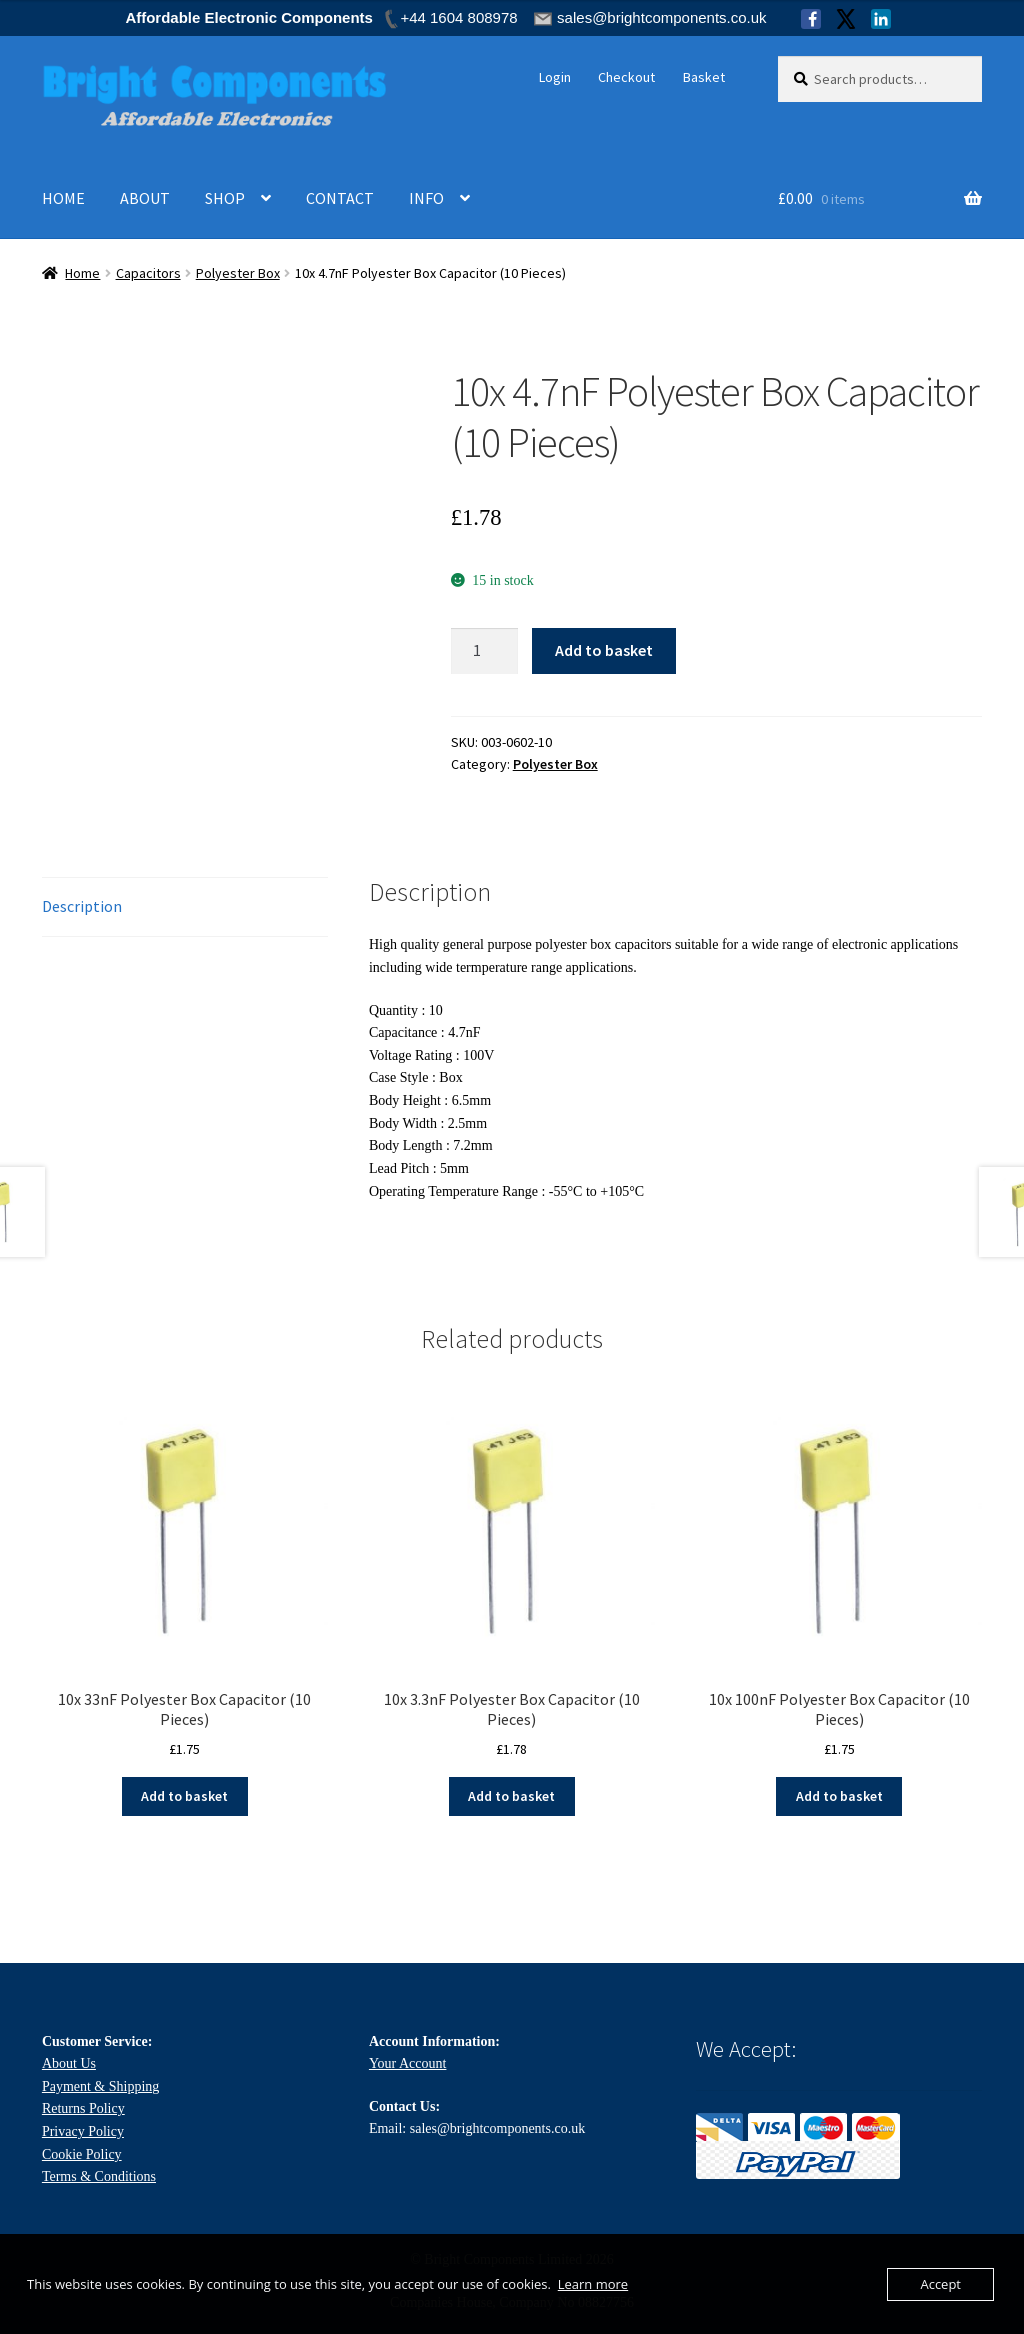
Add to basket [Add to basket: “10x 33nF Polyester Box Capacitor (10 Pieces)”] (184, 1796)
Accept (940, 2284)
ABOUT (145, 198)
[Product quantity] (485, 651)
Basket (704, 77)
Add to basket (604, 650)
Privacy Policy (83, 2131)
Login (555, 77)
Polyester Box (238, 273)
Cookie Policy (82, 2154)
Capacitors (148, 273)
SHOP (225, 198)
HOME (63, 198)
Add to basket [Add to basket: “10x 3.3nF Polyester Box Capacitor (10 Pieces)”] (511, 1796)
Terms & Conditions (99, 2176)
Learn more (593, 2284)
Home (82, 273)
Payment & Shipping (100, 2086)
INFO (426, 198)
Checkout (626, 77)
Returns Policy (83, 2108)
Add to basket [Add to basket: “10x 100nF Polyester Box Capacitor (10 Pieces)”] (839, 1796)
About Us (69, 2063)
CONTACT (340, 198)
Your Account (408, 2063)
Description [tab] (82, 906)
